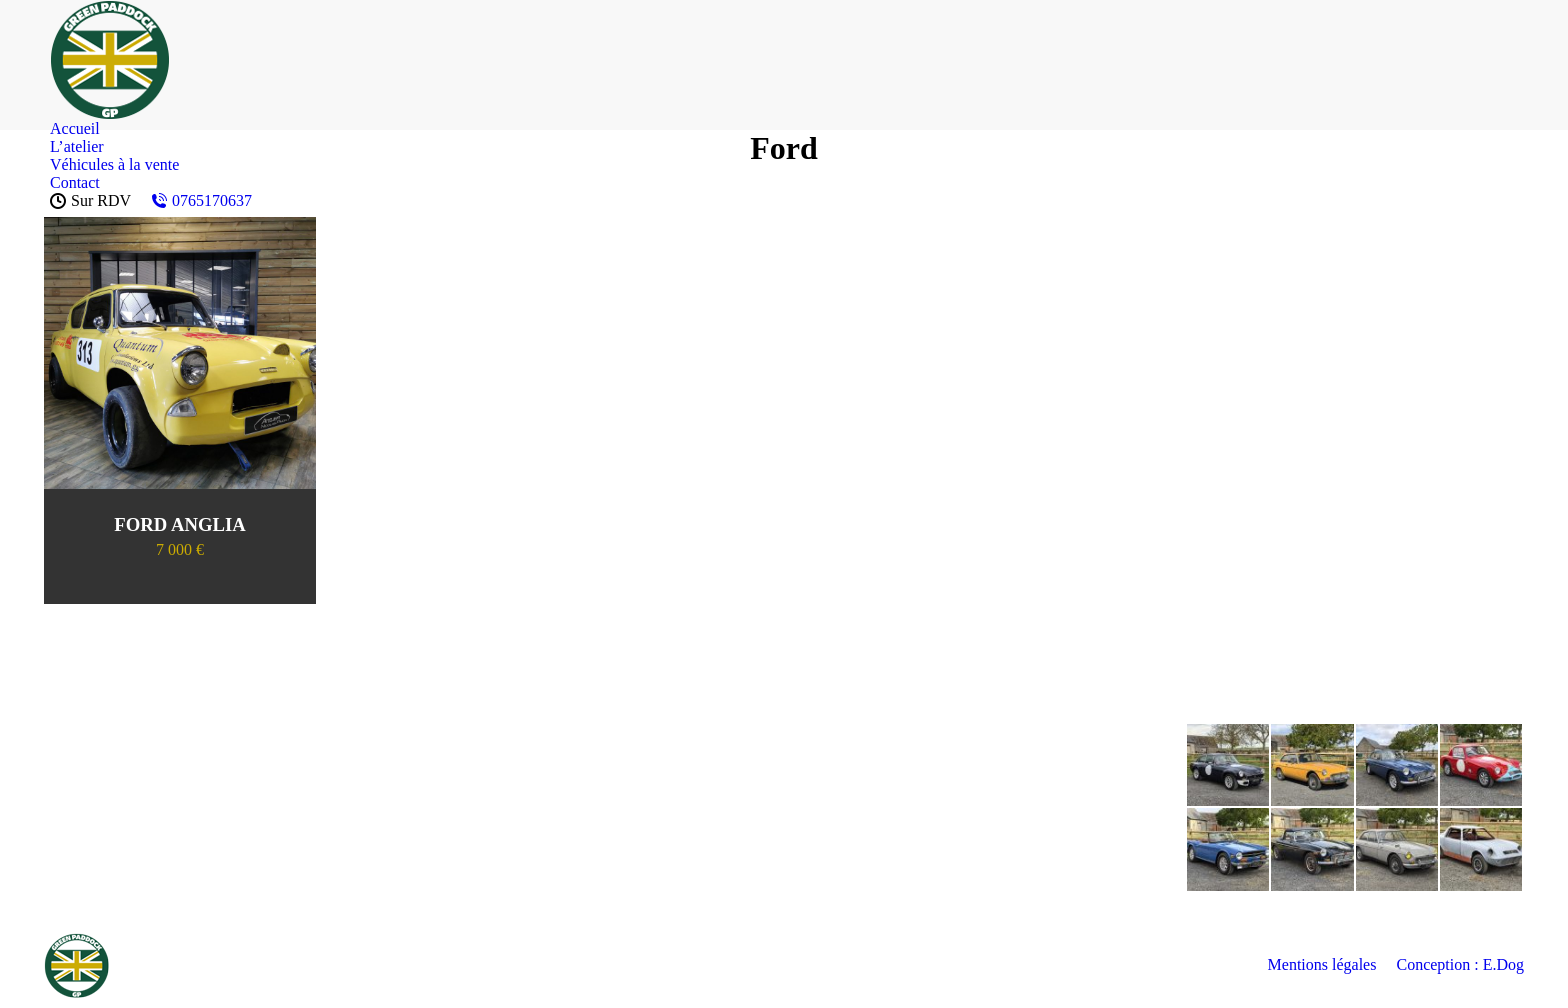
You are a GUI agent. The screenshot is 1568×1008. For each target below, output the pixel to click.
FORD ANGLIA (179, 524)
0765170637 (201, 200)
